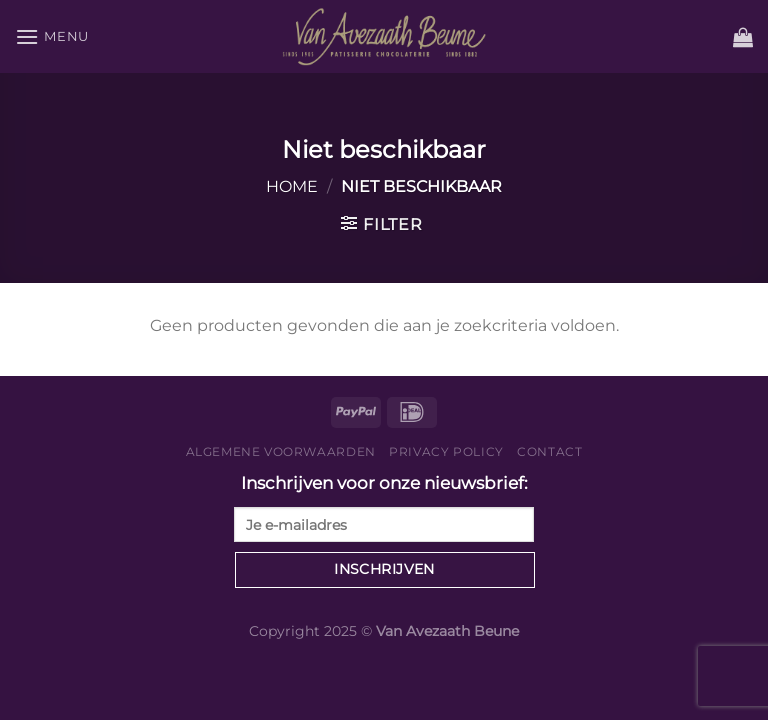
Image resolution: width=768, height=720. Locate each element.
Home (292, 186)
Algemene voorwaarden (281, 451)
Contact (549, 451)
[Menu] (52, 36)
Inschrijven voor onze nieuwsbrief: (384, 507)
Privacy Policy (446, 451)
